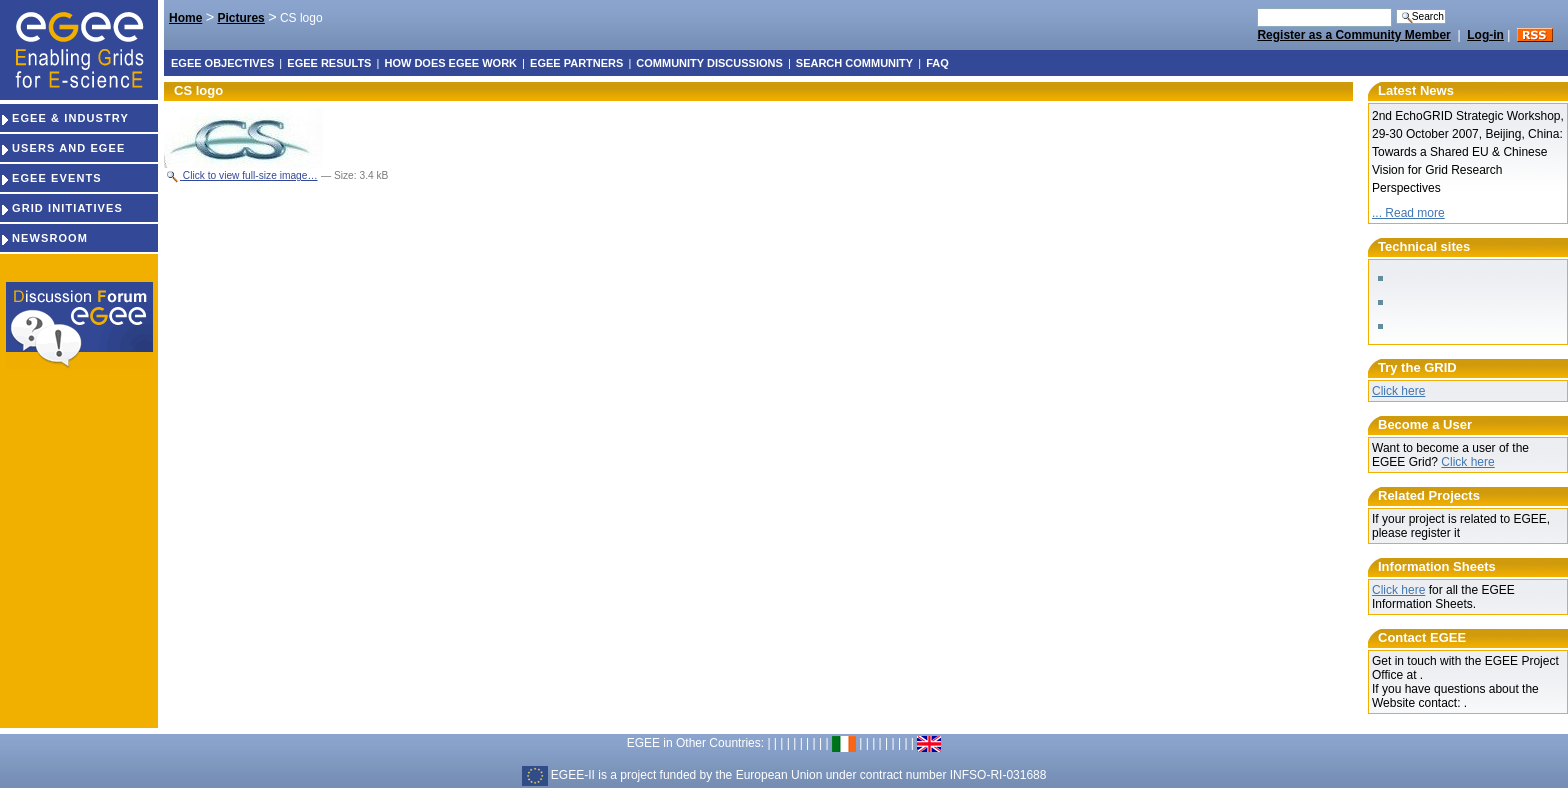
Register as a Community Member (1353, 35)
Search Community (854, 63)
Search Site (1256, 7)
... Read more (1408, 213)
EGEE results (329, 63)
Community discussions (709, 63)
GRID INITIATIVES (61, 208)
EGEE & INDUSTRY (64, 118)
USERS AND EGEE (62, 148)
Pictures (240, 18)
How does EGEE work (450, 63)
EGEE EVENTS (51, 178)
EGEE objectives (222, 63)
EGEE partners (576, 63)
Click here (1398, 391)
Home (185, 18)
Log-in (1485, 35)
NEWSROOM (44, 238)
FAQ (937, 63)
